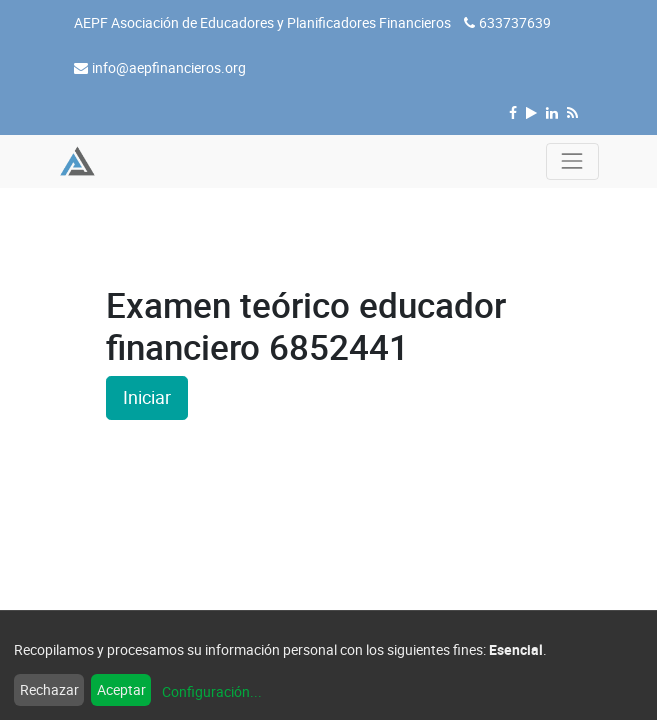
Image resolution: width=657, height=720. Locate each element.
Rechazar (49, 689)
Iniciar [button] (147, 397)
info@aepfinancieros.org (169, 67)
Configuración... (212, 691)
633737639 (515, 22)
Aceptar (121, 689)
